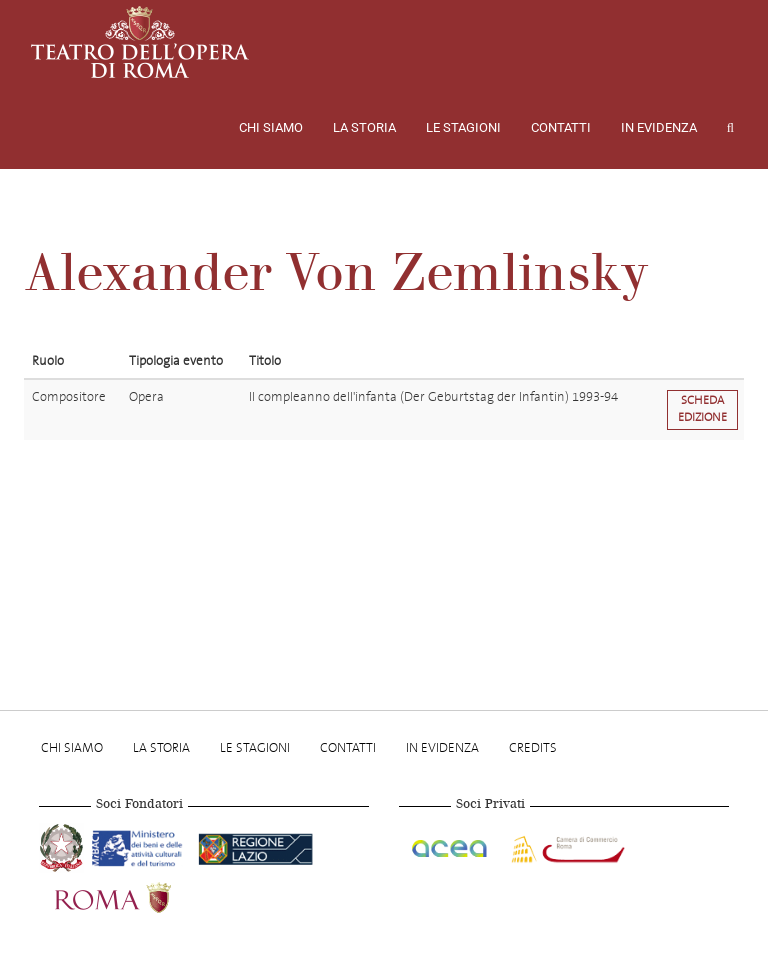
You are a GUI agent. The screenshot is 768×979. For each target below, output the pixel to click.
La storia (364, 127)
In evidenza (659, 127)
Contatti (561, 127)
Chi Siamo (271, 127)
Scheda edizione (702, 409)
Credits (533, 747)
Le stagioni (463, 127)
